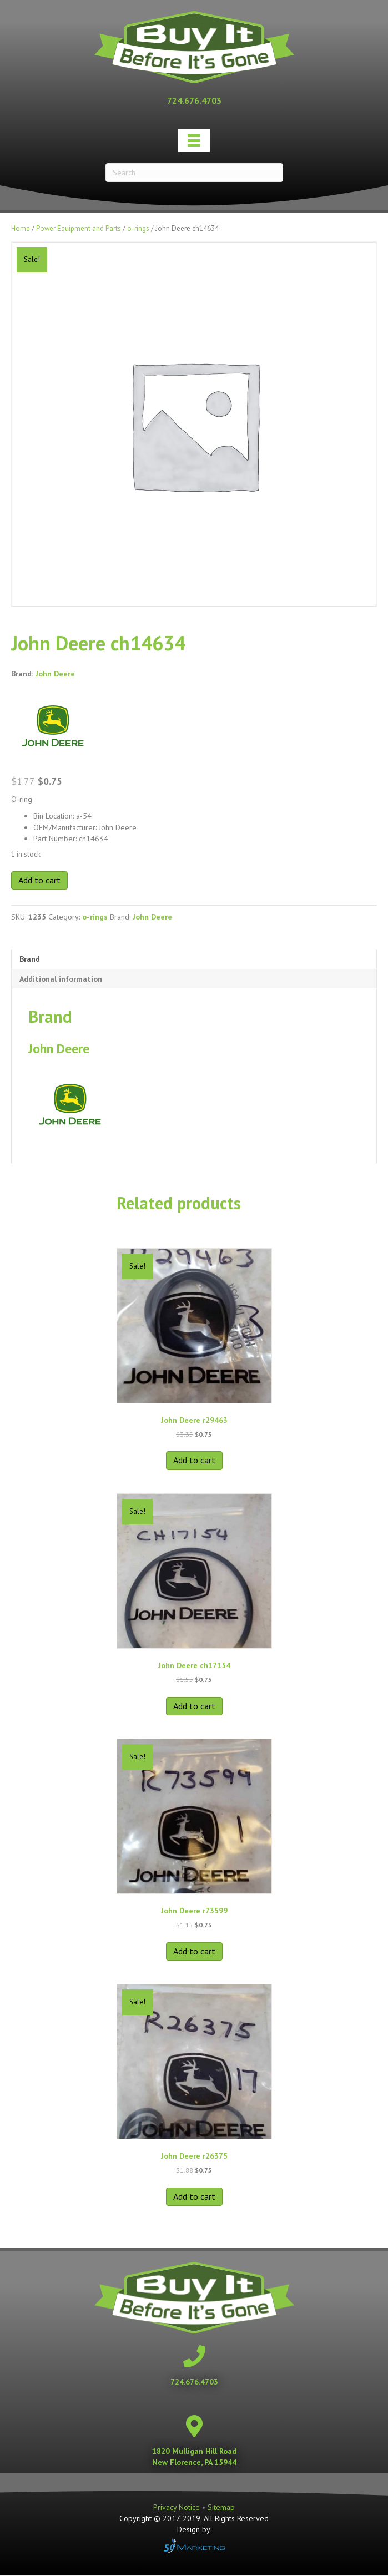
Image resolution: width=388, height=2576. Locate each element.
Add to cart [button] (194, 1460)
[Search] (194, 172)
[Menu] (193, 140)
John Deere (55, 674)
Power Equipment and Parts (78, 228)
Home (20, 228)
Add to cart (39, 880)
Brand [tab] (29, 959)
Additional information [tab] (60, 979)
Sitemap (221, 2507)
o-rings (138, 228)
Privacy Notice (177, 2507)
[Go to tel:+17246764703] (194, 100)
